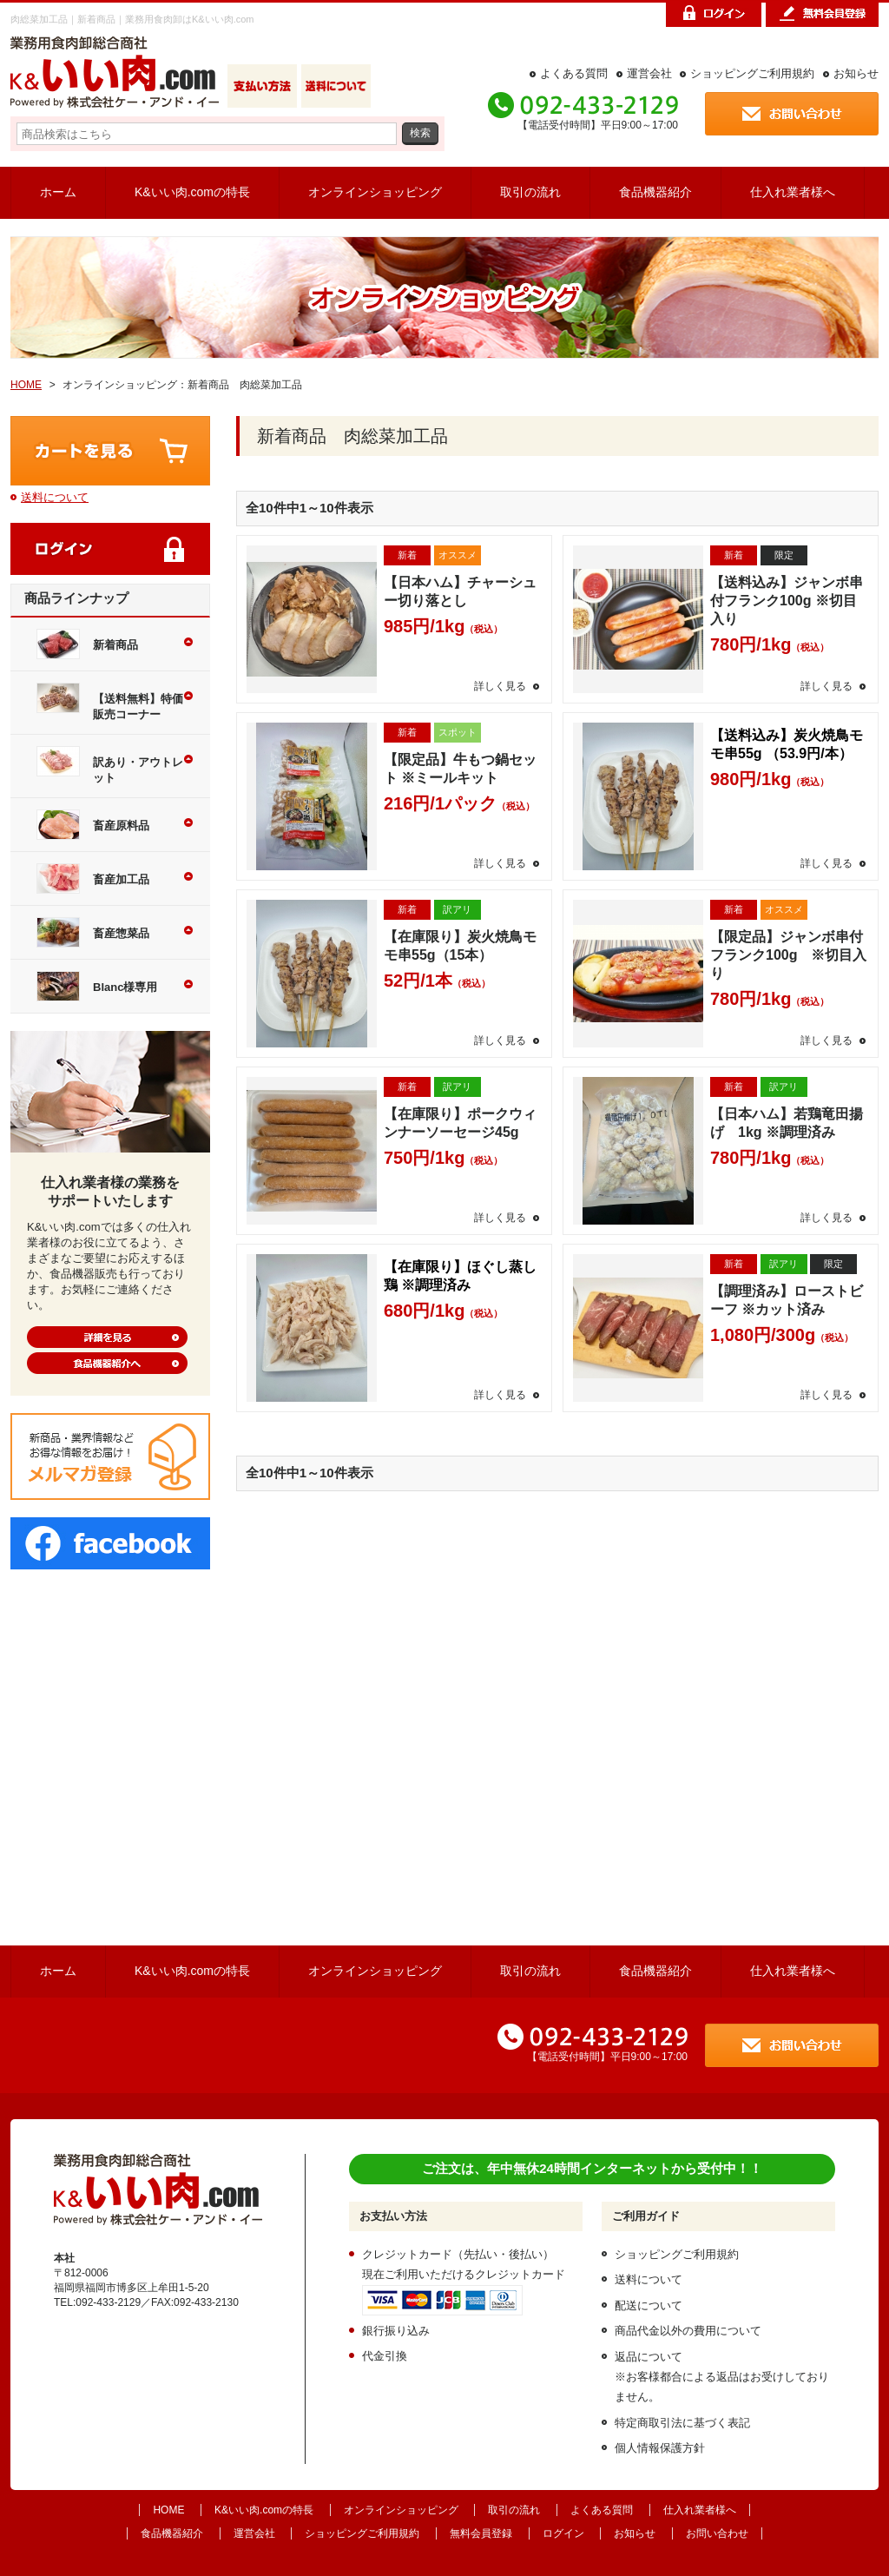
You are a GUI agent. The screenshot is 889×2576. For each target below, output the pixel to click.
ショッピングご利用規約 (752, 73)
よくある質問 (574, 73)
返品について (648, 2356)
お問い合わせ (717, 2533)
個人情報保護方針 (660, 2447)
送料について (55, 497)
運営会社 (649, 73)
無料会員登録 (481, 2533)
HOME (26, 385)
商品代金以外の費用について (688, 2330)
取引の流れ (530, 192)
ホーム (58, 192)
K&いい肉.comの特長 (192, 192)
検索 (420, 132)
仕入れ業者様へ (792, 192)
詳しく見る (500, 686)
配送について (648, 2305)
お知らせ (856, 73)
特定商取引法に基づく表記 (682, 2422)
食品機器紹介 (655, 192)
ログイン (563, 2533)
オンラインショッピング (375, 192)
